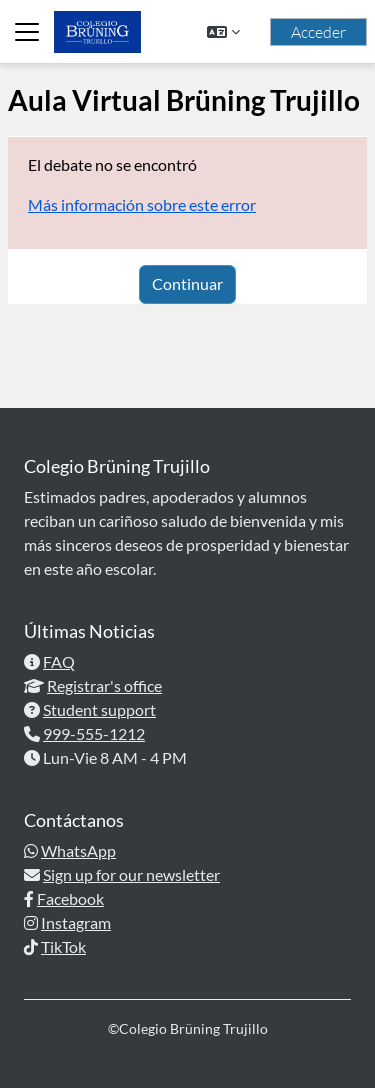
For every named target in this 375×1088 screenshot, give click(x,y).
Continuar (187, 283)
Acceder (318, 32)
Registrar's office (104, 685)
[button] (223, 32)
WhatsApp (78, 850)
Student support (99, 709)
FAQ (59, 661)
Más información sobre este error (142, 204)
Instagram (76, 922)
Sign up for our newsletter (131, 874)
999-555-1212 (94, 733)
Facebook (70, 898)
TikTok (63, 946)
